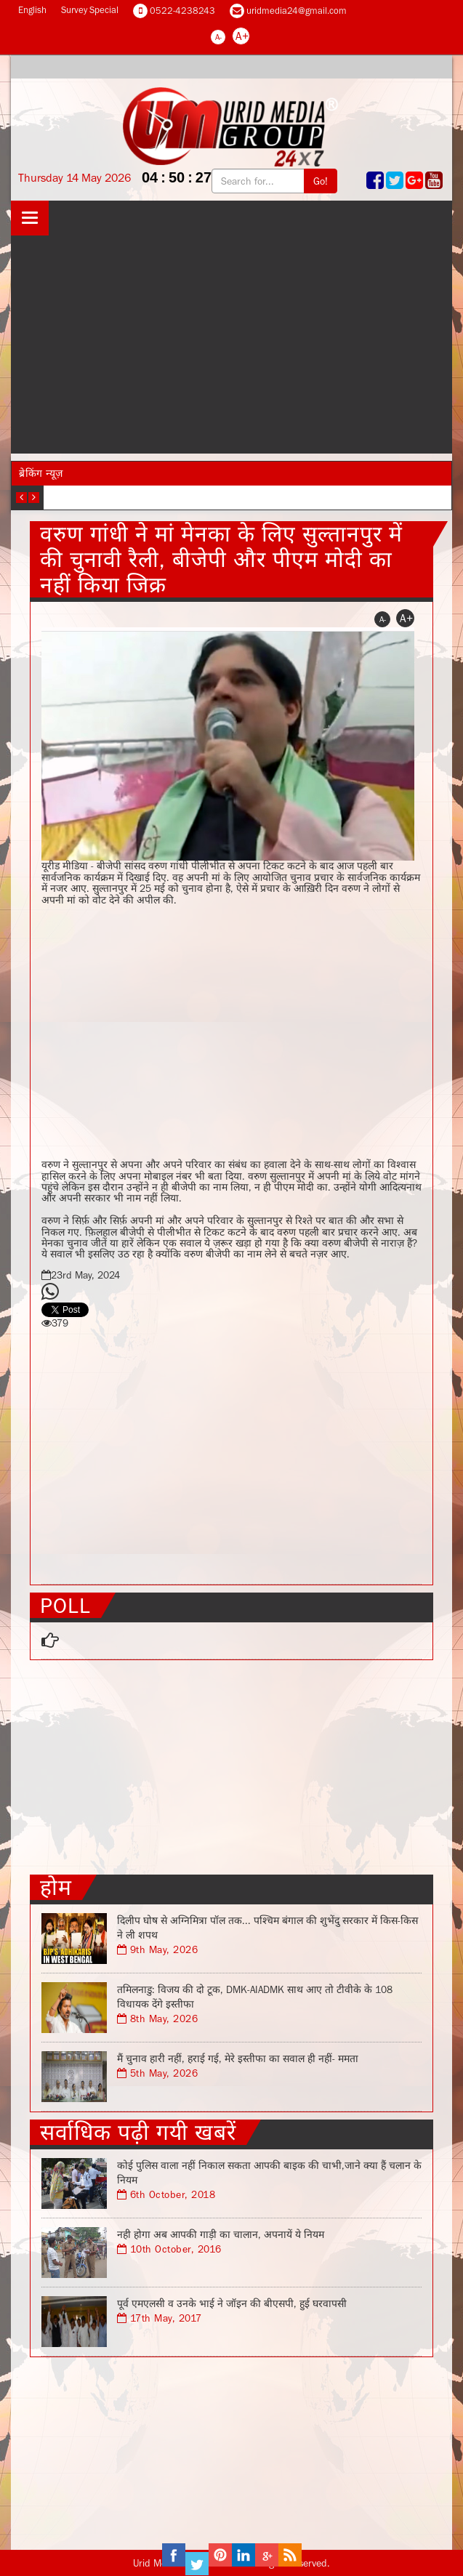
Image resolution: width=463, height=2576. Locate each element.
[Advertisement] (231, 344)
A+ (242, 35)
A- (218, 37)
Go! (320, 181)
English (32, 9)
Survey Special (89, 9)
